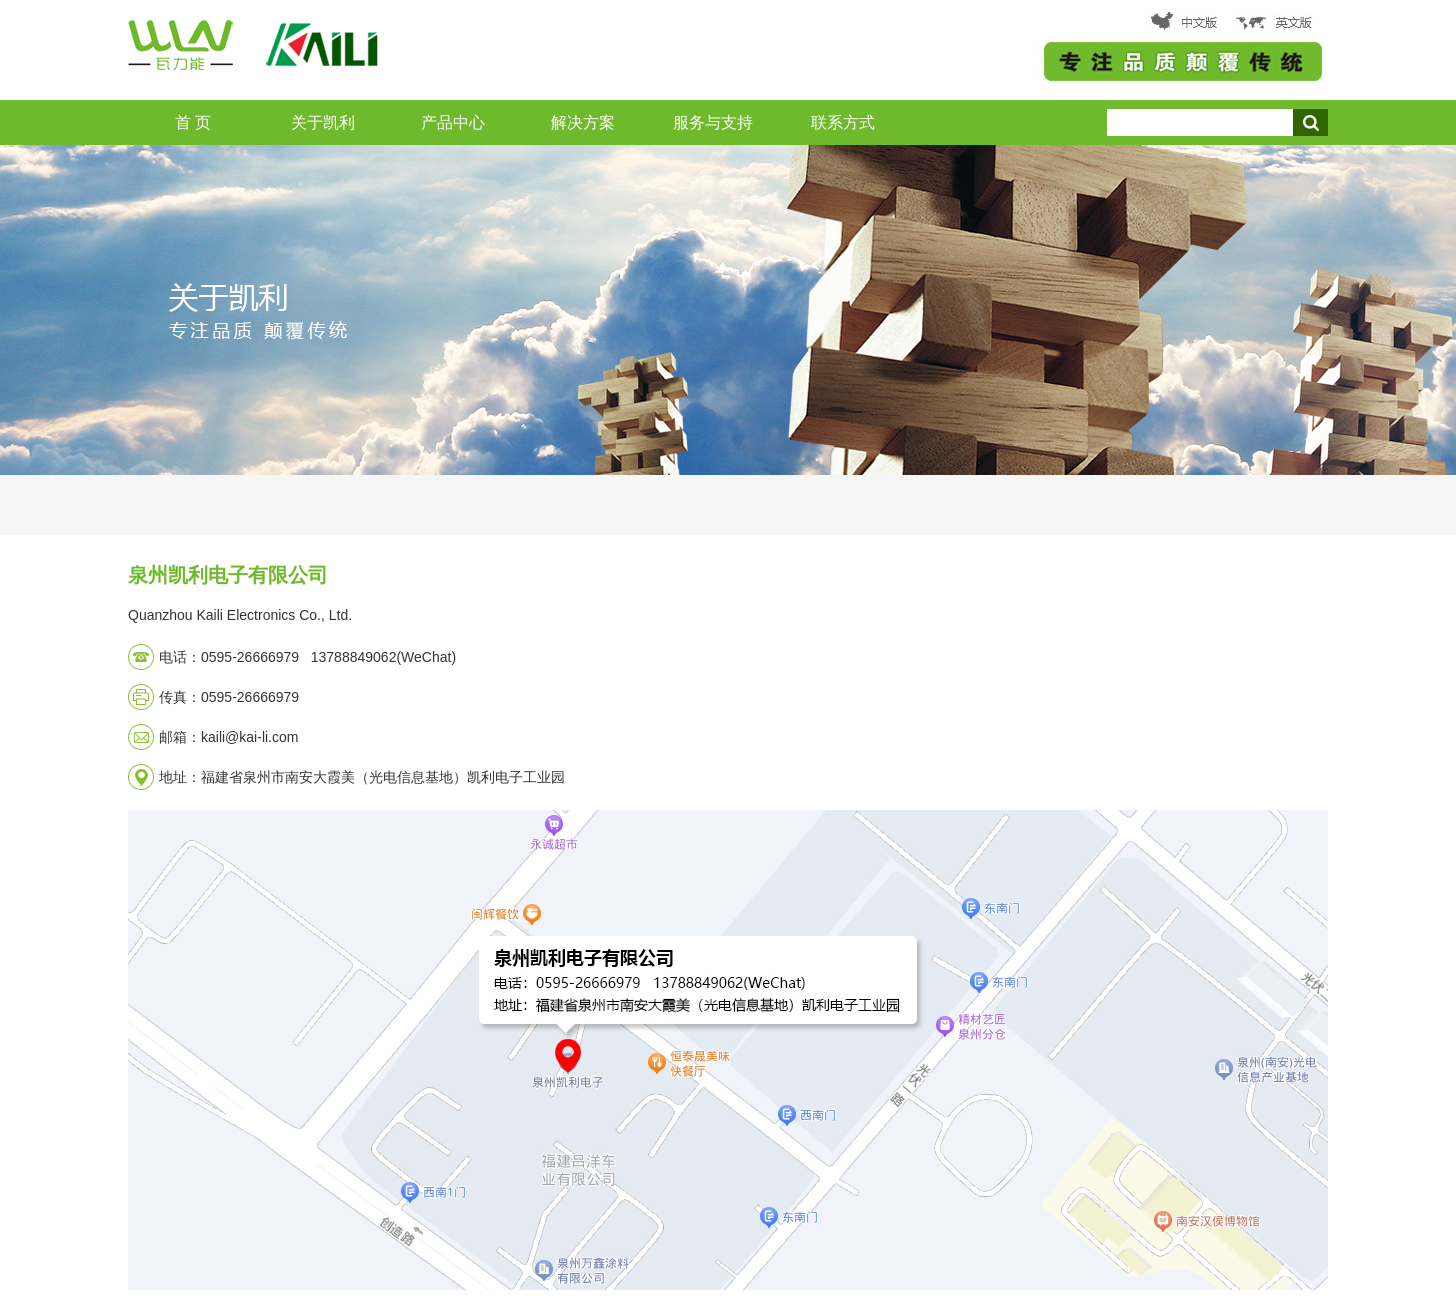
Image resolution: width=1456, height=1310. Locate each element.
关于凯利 (323, 122)
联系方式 (843, 122)
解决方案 (583, 122)
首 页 (193, 122)
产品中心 (453, 122)
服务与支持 (713, 122)
